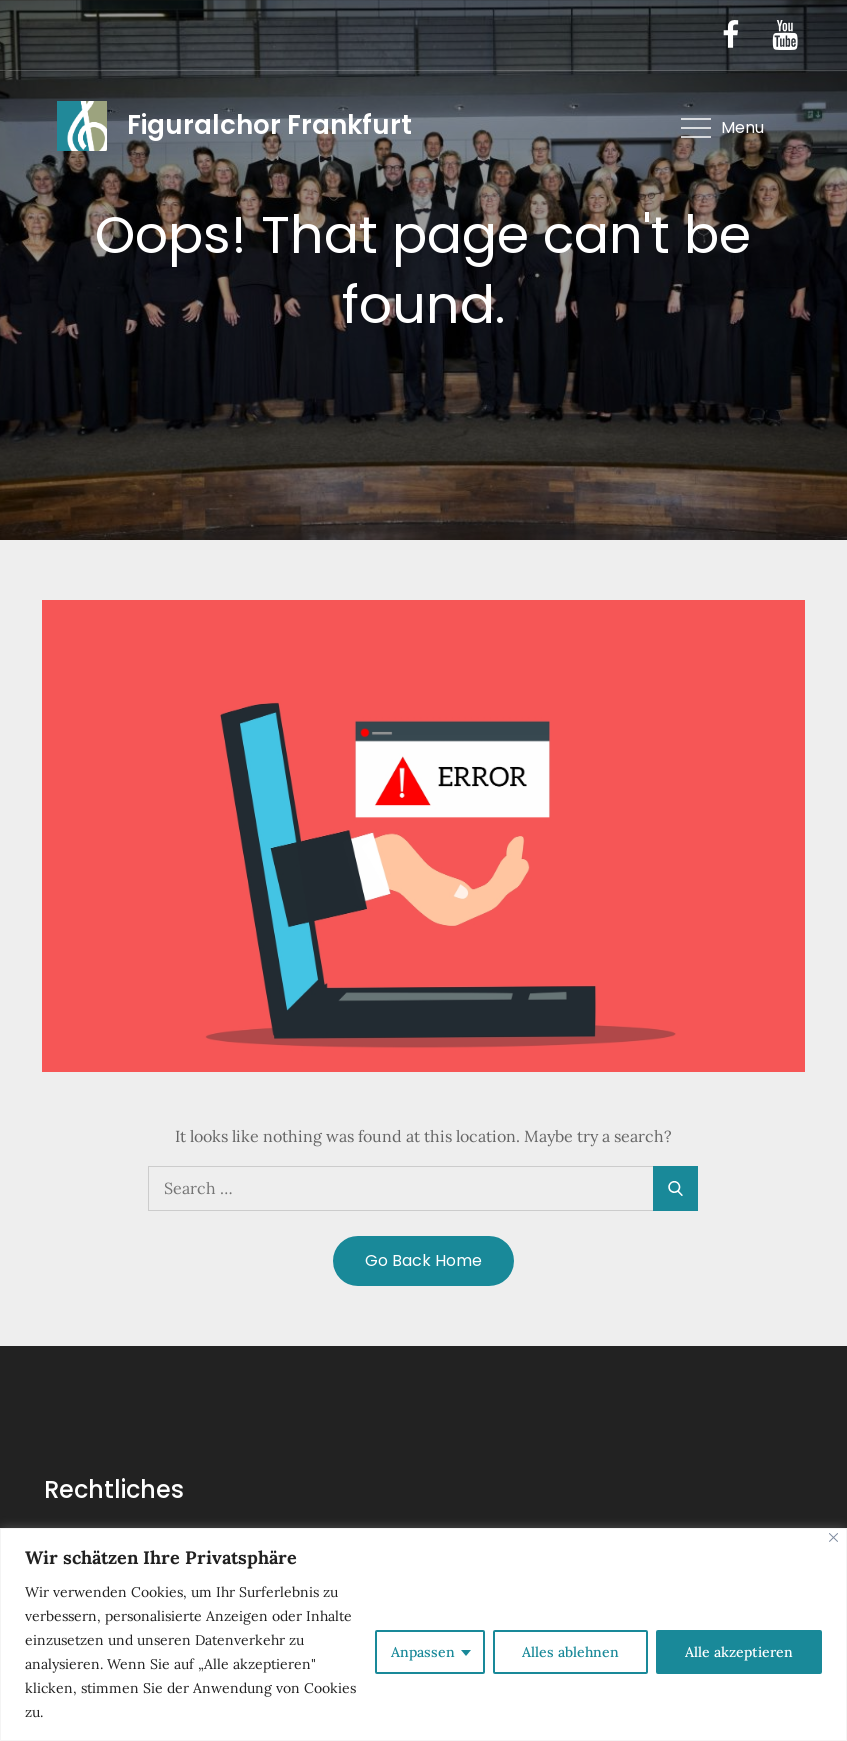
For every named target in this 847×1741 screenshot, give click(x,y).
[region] (423, 1634)
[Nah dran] (833, 1537)
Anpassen (423, 1652)
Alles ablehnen (570, 1652)
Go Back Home (423, 1260)
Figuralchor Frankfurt (269, 125)
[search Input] (423, 1188)
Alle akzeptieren (739, 1652)
